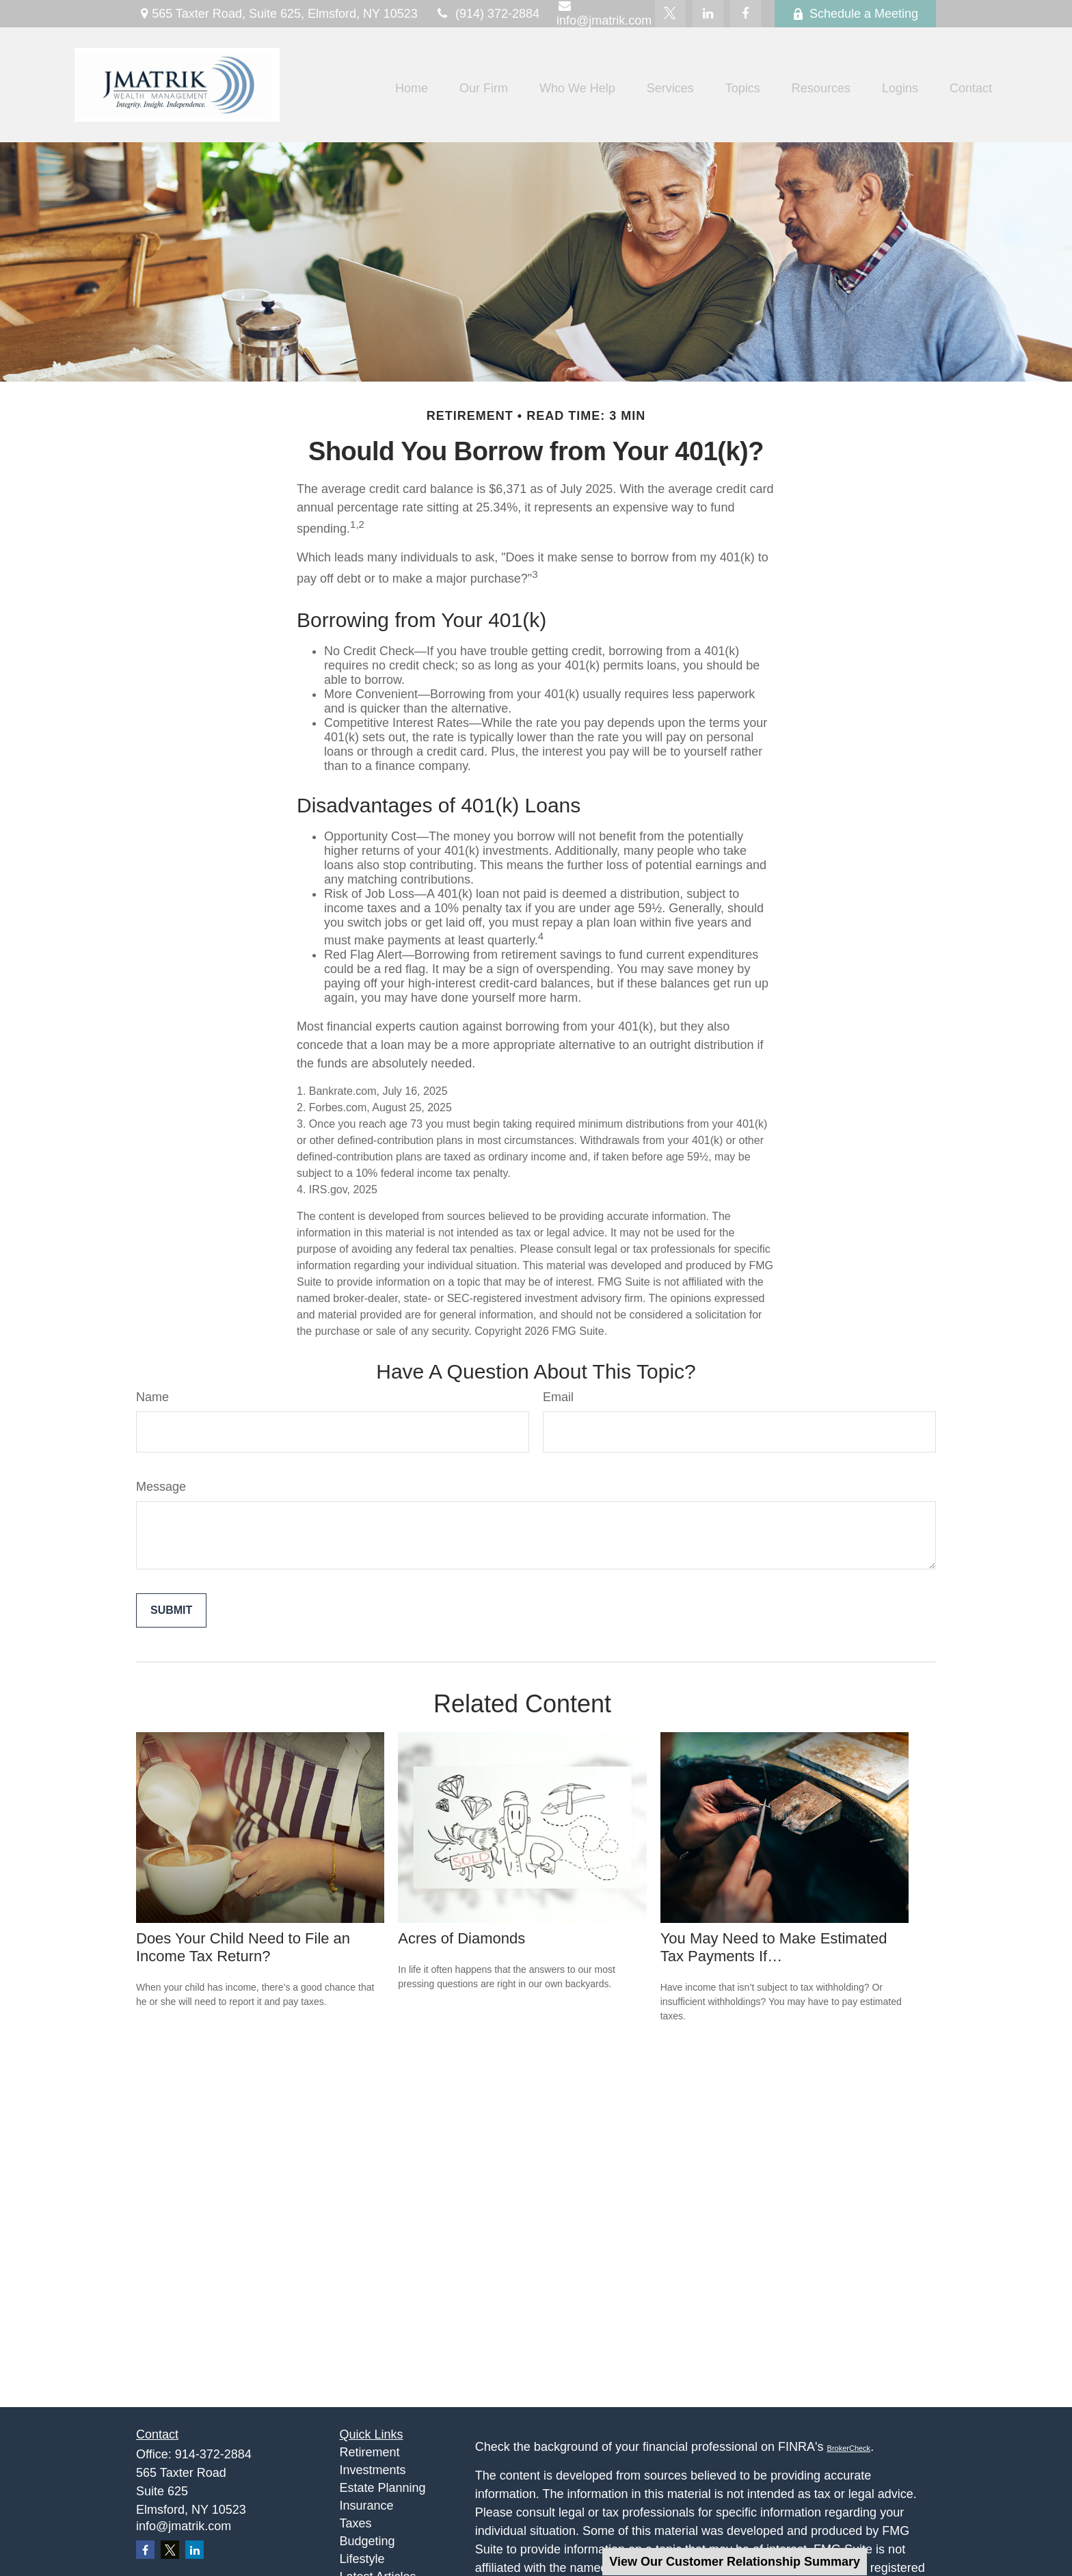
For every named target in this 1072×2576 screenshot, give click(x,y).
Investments (373, 2470)
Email (558, 1397)
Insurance (367, 2505)
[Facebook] (745, 13)
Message (161, 1486)
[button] (411, 88)
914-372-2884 (213, 2454)
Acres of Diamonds (461, 1938)
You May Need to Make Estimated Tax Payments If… (773, 1947)
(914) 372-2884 (487, 14)
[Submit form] (171, 1610)
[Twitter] (670, 13)
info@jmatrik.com (183, 2526)
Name (152, 1397)
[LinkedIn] (708, 13)
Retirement (370, 2452)
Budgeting (367, 2541)
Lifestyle (362, 2559)
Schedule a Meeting (855, 14)
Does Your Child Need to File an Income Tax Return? (243, 1947)
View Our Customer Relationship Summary (734, 2561)
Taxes (356, 2523)
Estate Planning (383, 2488)
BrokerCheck (849, 2448)
